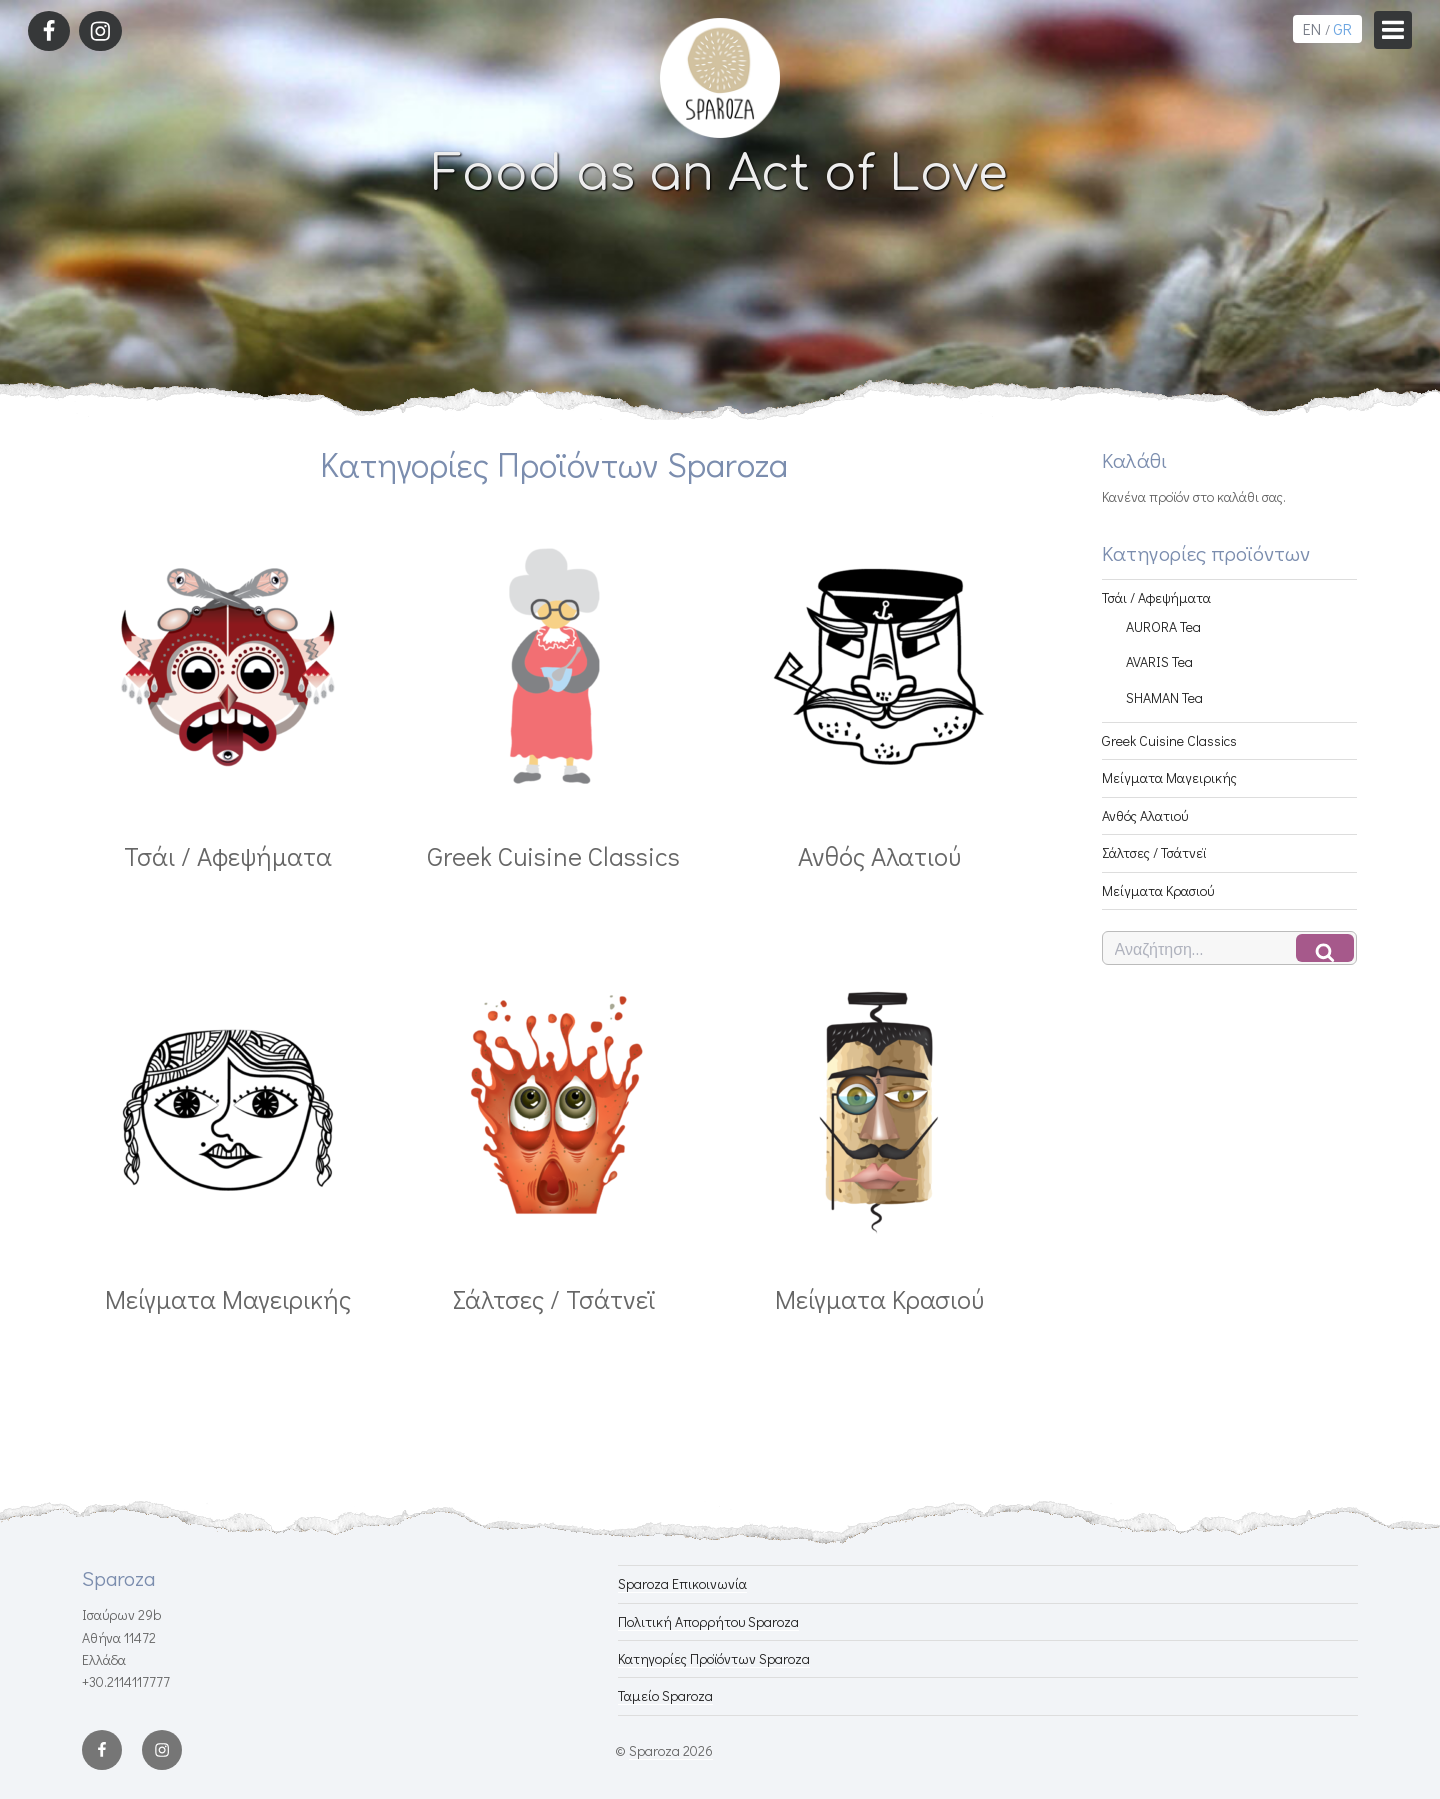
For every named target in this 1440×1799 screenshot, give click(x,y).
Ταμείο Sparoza (665, 1695)
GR (1342, 28)
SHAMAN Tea (1164, 697)
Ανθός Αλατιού (1145, 815)
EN (1312, 28)
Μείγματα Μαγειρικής (1169, 777)
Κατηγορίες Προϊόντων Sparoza (714, 1658)
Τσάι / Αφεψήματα (1156, 597)
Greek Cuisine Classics (1169, 740)
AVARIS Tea (1159, 661)
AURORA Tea (1163, 626)
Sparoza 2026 (671, 1750)
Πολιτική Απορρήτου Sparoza (708, 1621)
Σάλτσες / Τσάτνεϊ (1154, 852)
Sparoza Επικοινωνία (682, 1583)
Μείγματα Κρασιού (1158, 890)
